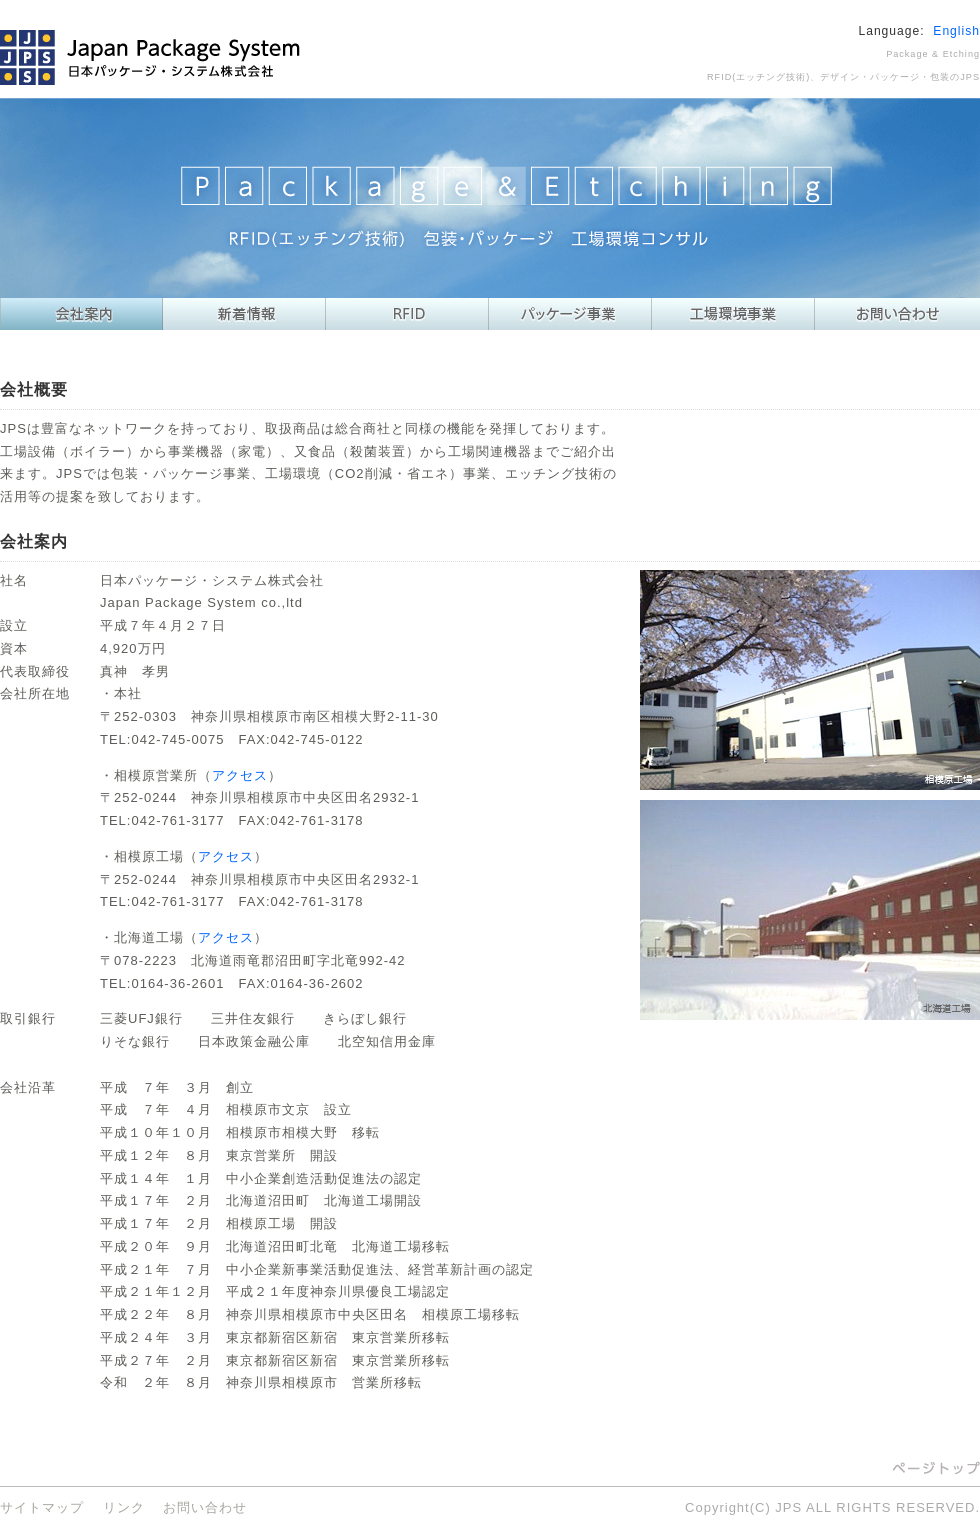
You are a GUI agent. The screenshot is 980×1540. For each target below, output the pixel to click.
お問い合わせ (205, 1507)
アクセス (240, 775)
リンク (124, 1507)
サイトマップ (42, 1507)
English (956, 31)
